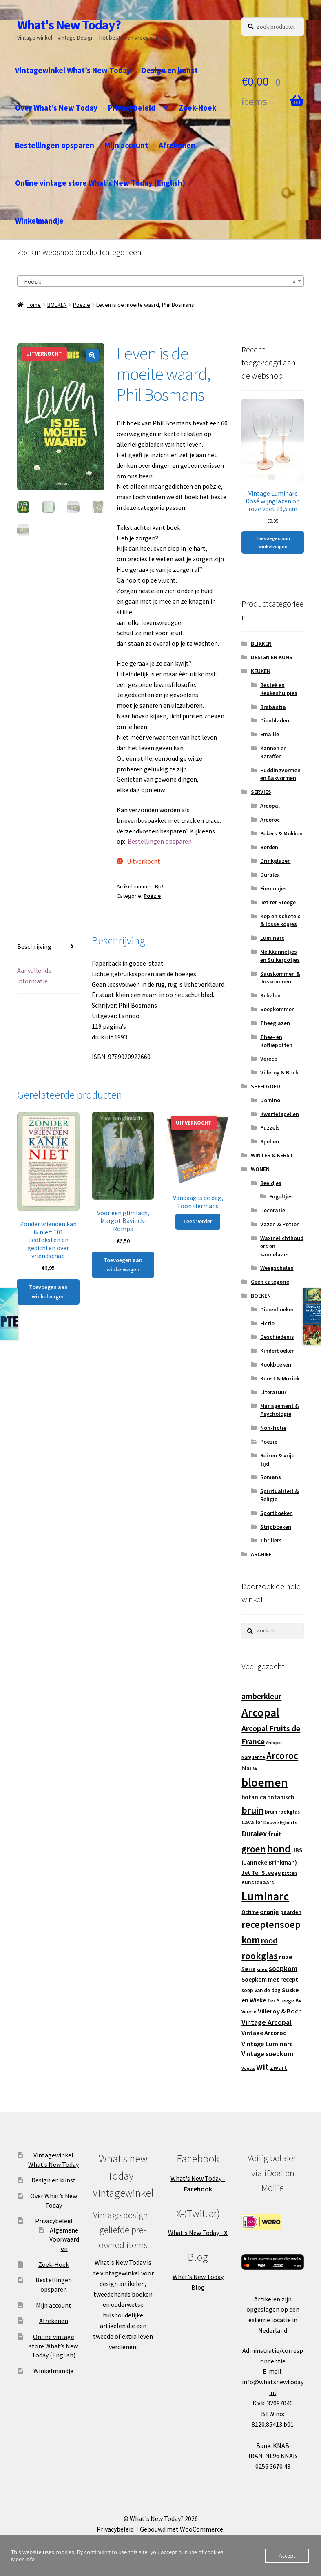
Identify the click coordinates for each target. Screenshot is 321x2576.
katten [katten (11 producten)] (289, 1873)
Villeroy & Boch (279, 1072)
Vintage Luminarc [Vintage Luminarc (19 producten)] (267, 2044)
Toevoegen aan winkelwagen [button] (48, 1291)
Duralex (270, 874)
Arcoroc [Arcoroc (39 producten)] (282, 1755)
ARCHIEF (261, 1554)
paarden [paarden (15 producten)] (290, 1912)
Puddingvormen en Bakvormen (280, 774)
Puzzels (270, 1127)
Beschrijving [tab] (34, 946)
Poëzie (81, 304)
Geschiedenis (277, 1336)
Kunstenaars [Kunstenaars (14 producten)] (257, 1882)
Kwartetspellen (279, 1114)
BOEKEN (57, 304)
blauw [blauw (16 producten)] (249, 1768)
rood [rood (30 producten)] (269, 1940)
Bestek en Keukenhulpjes (278, 689)
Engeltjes (281, 1196)
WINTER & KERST (272, 1155)
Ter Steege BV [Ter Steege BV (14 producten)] (284, 2000)
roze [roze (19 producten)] (285, 1957)
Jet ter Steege (278, 902)
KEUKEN (260, 671)
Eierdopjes (273, 888)
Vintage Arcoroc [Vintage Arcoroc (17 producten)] (263, 2033)
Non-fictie (273, 1427)
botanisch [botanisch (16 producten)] (280, 1797)
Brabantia (273, 707)
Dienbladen (274, 720)
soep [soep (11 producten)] (262, 1969)
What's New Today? (69, 25)
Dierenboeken (277, 1309)
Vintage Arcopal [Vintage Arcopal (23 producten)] (266, 2022)
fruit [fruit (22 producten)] (274, 1834)
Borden (269, 847)
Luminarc (272, 937)
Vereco (268, 1058)
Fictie (267, 1323)
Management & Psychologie (279, 1410)
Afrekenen (177, 145)
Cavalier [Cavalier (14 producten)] (251, 1822)
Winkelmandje (39, 221)
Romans (270, 1477)
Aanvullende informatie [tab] (34, 975)
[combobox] (160, 281)
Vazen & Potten (280, 1224)
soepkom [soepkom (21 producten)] (283, 1968)
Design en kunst (170, 70)
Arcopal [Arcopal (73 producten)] (260, 1712)
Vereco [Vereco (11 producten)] (249, 2012)
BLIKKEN (261, 643)
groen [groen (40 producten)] (253, 1849)
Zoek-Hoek (197, 108)
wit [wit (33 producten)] (262, 2066)
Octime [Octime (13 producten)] (250, 1912)
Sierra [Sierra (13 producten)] (248, 1969)
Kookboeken (275, 1364)
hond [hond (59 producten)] (279, 1848)
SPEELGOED (265, 1086)
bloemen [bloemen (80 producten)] (264, 1782)
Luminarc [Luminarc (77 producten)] (265, 1896)
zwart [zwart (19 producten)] (278, 2067)
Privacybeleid (131, 108)
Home (34, 304)
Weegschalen (277, 1267)
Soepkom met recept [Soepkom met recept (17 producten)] (269, 1979)
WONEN (260, 1169)
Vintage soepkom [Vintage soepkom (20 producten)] (267, 2054)
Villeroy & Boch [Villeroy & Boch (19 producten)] (280, 2011)
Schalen (270, 995)
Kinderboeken (277, 1350)
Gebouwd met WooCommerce (181, 2529)
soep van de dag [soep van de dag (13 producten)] (261, 1990)
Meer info (23, 2559)
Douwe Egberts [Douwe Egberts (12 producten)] (280, 1822)
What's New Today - (198, 2232)
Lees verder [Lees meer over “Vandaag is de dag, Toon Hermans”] (198, 1221)
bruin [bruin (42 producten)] (252, 1810)
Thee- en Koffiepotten (276, 1041)
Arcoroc (270, 819)
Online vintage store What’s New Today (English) (100, 183)
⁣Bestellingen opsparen (160, 841)
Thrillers (271, 1540)
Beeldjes (270, 1183)
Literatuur (273, 1392)
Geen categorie (270, 1281)
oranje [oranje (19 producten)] (269, 1911)
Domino (270, 1100)
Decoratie (272, 1210)
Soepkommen (277, 1009)
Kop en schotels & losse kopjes (280, 920)
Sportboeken (276, 1513)
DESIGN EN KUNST (273, 657)
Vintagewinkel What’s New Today (73, 70)
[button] (92, 355)
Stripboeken (275, 1527)
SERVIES (261, 791)
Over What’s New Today (56, 108)
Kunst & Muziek (279, 1378)
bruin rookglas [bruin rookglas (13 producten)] (282, 1811)
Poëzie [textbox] (158, 281)
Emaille (269, 734)
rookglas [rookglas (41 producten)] (259, 1956)
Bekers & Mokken (281, 833)
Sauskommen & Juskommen (280, 978)
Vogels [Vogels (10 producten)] (248, 2068)
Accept (287, 2555)
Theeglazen (275, 1023)
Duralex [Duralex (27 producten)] (254, 1833)
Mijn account (126, 145)
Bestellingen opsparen (54, 145)
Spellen (269, 1141)
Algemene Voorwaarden (64, 2239)
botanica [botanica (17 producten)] (253, 1797)
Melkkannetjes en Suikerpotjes (280, 956)
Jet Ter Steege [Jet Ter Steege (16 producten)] (261, 1872)
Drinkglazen (275, 860)
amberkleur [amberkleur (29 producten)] (261, 1696)
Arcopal (270, 805)
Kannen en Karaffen (273, 752)
